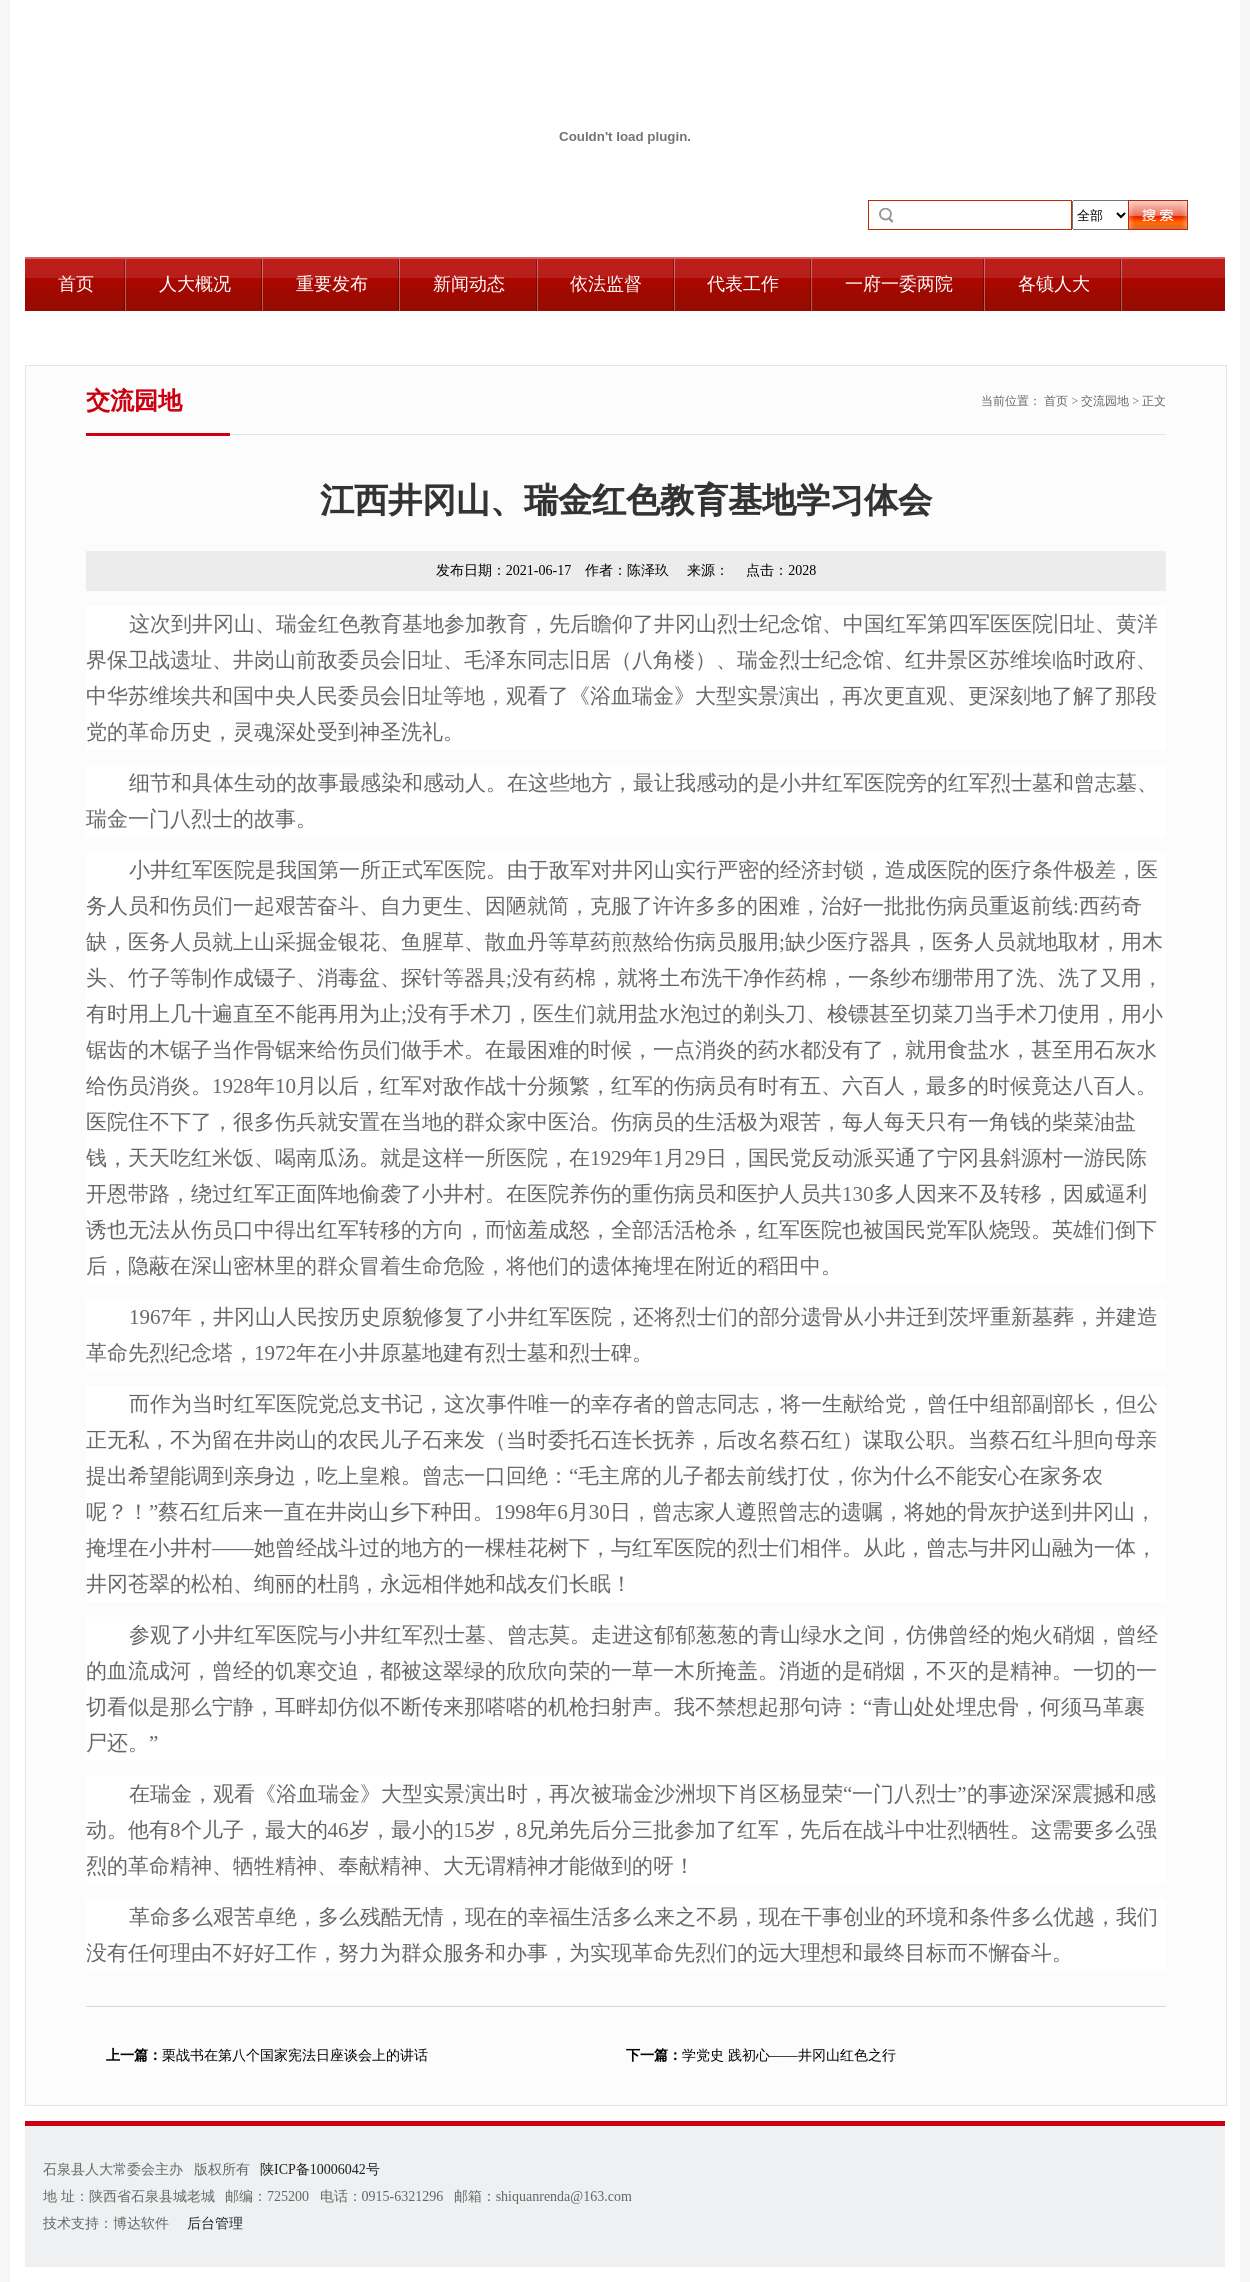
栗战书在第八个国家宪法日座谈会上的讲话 (267, 2055)
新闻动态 (469, 284)
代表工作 (743, 284)
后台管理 (215, 2223)
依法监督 (606, 284)
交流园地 (1105, 401)
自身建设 (94, 338)
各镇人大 (1054, 284)
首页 (76, 284)
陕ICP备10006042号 (320, 2169)
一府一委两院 (899, 284)
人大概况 (195, 284)
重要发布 (332, 284)
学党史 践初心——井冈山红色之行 (761, 2055)
